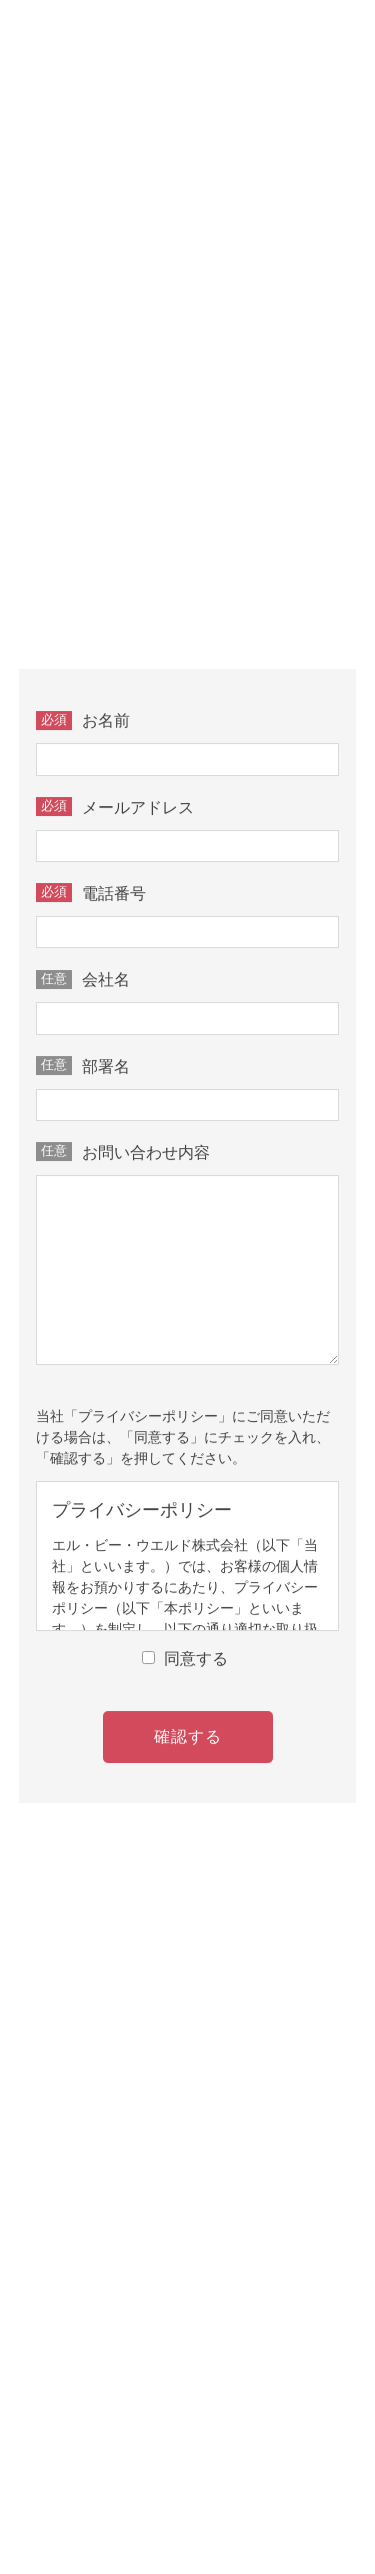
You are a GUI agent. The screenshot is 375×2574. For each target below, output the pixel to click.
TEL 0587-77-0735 (196, 373)
